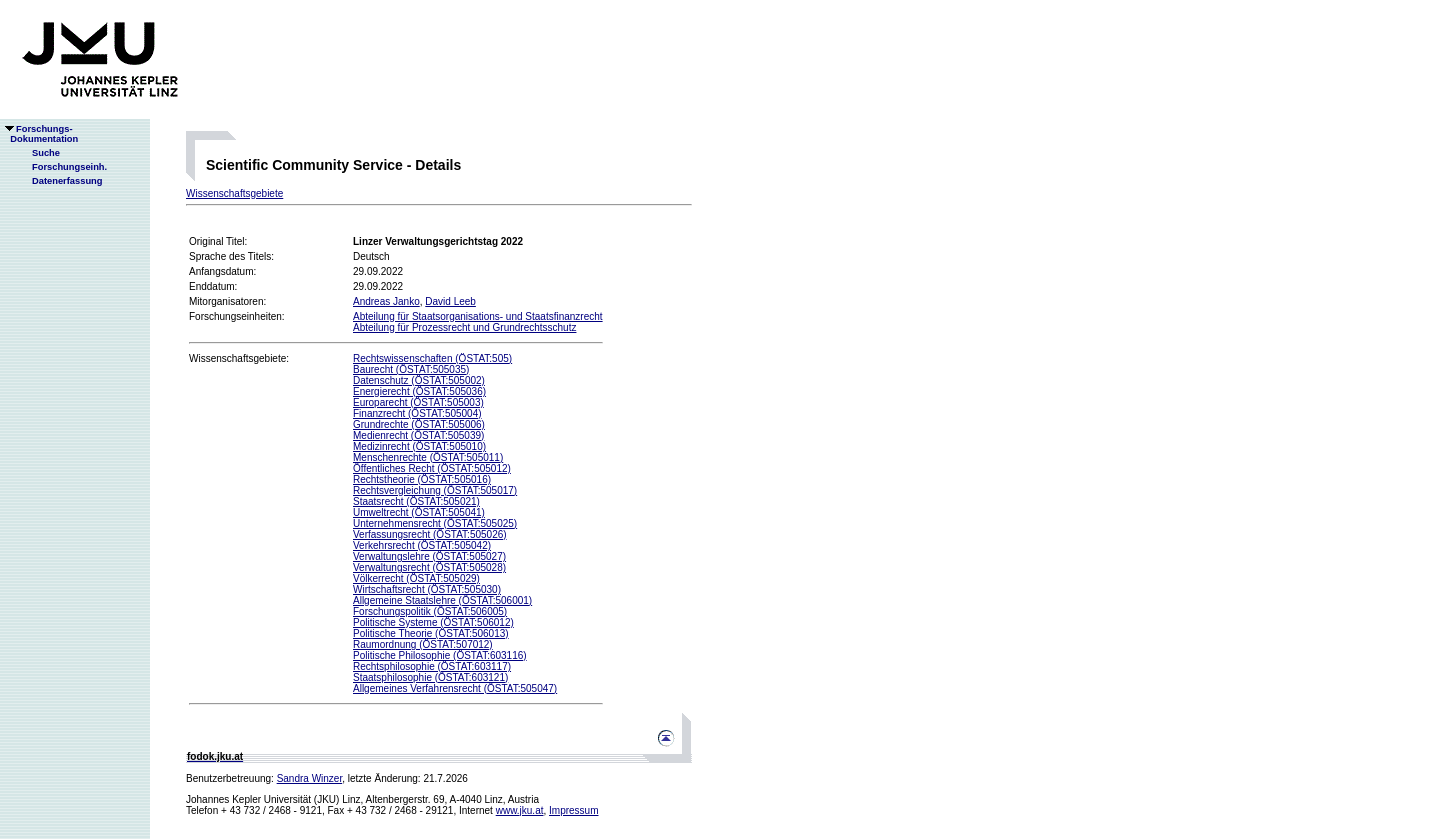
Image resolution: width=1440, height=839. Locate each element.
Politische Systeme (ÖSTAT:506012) (433, 622)
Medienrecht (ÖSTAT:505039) (418, 435)
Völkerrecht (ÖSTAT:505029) (416, 578)
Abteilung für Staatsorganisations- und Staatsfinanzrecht (478, 316)
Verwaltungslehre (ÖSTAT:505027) (429, 556)
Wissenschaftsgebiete (234, 193)
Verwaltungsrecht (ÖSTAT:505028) (429, 567)
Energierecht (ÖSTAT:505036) (419, 391)
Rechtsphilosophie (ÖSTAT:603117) (432, 666)
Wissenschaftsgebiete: (239, 358)
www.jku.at (520, 810)
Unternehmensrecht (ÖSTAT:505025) (435, 523)
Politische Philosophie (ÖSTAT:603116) (440, 655)
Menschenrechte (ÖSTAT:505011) (428, 457)
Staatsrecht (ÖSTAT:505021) (416, 501)
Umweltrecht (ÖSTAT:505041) (419, 512)
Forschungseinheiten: (237, 316)
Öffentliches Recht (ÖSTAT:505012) (432, 468)
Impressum (573, 810)
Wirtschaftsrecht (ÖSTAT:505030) (427, 589)
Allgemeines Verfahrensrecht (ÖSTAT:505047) (455, 688)
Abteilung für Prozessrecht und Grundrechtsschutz (464, 327)
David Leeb (450, 301)
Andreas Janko (386, 301)
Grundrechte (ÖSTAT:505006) (419, 424)
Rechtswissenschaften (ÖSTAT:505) (432, 358)
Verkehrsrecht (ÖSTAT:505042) (422, 545)
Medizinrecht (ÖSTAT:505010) (419, 446)
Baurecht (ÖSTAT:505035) (411, 369)
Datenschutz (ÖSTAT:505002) (419, 380)
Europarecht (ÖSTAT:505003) (418, 402)
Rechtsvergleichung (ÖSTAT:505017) (435, 490)
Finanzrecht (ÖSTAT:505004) (417, 413)
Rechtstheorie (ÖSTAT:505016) (422, 479)
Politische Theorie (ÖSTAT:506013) (431, 633)
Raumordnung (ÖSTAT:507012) (423, 644)
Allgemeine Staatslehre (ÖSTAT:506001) (442, 600)
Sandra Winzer (310, 778)
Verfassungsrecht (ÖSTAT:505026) (430, 534)
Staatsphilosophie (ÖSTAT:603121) (430, 677)
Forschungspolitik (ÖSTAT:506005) (430, 611)
